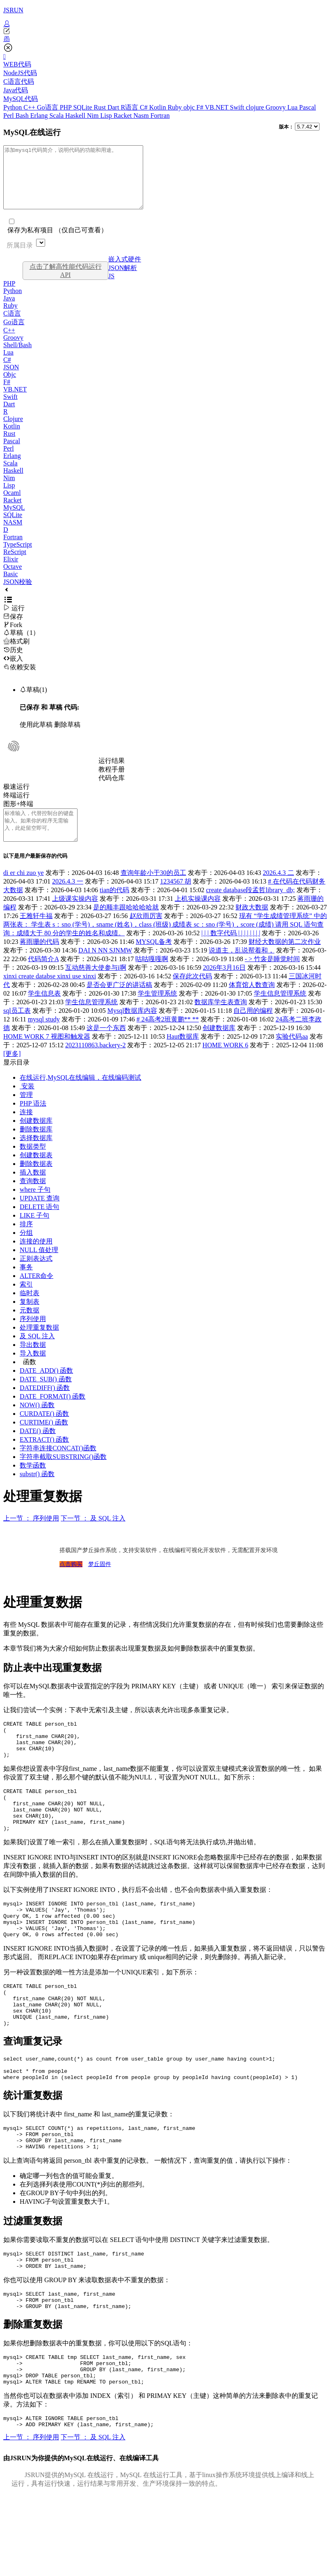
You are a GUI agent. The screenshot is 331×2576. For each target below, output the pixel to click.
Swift (238, 107)
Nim (93, 115)
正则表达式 (36, 1276)
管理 (26, 1113)
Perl (9, 115)
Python (13, 107)
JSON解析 (122, 280)
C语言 (12, 325)
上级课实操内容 (75, 917)
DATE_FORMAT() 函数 (52, 1414)
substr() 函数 (37, 1492)
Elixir (10, 571)
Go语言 (48, 107)
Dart (114, 107)
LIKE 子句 (34, 1233)
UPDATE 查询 (39, 1216)
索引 (26, 1302)
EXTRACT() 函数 (44, 1457)
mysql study (44, 1037)
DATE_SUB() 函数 (46, 1397)
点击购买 (70, 1583)
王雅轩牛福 (36, 934)
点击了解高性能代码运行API (66, 283)
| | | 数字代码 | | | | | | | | (230, 951)
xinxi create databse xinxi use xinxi (49, 994)
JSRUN (13, 10)
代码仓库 (111, 790)
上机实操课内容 (198, 917)
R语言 (130, 107)
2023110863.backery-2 (95, 1063)
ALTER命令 (36, 1294)
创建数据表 (36, 1173)
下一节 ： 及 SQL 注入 (93, 1536)
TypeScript (17, 556)
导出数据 (33, 1363)
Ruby (176, 107)
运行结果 (111, 772)
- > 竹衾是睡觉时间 (272, 977)
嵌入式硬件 (124, 271)
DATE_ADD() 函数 (46, 1388)
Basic (10, 586)
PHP (66, 107)
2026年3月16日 (224, 985)
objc (189, 107)
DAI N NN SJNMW (105, 968)
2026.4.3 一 (67, 899)
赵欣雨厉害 (146, 934)
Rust (100, 107)
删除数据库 (36, 1147)
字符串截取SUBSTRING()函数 (63, 1475)
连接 (26, 1130)
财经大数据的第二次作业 (285, 960)
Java (9, 310)
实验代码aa (292, 1054)
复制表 (29, 1320)
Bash (23, 115)
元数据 (29, 1328)
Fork (12, 637)
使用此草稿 (36, 736)
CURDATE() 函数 (44, 1432)
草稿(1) (33, 701)
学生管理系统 (157, 1011)
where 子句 (35, 1207)
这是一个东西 (106, 1046)
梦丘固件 (99, 1583)
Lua (293, 107)
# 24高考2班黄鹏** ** (168, 1037)
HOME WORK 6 (226, 1063)
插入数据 (33, 1190)
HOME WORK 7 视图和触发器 (46, 1054)
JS (111, 288)
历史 (13, 662)
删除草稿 (67, 736)
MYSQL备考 (154, 960)
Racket (123, 115)
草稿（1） (21, 644)
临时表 (29, 1311)
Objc (9, 386)
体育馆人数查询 (252, 1003)
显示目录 (16, 1080)
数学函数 (33, 1483)
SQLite (83, 107)
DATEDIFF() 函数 (45, 1406)
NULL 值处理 (39, 1268)
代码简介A (43, 977)
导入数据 (33, 1371)
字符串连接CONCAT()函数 (58, 1466)
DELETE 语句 (39, 1225)
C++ (30, 107)
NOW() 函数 (37, 1423)
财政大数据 (251, 925)
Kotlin (158, 107)
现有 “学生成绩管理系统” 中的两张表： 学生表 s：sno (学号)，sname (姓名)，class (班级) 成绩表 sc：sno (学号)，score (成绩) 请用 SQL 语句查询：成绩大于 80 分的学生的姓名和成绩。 (165, 943)
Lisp (106, 115)
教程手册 (111, 781)
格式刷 (16, 653)
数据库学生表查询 (220, 1020)
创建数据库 (219, 1046)
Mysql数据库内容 (132, 1029)
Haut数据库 (183, 1054)
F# (200, 107)
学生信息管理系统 (280, 1011)
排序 (26, 1242)
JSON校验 (17, 594)
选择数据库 (36, 1156)
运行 (14, 620)
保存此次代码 (192, 994)
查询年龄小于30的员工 (153, 891)
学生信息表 (44, 1011)
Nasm (141, 115)
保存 (13, 628)
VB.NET (217, 107)
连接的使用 (36, 1259)
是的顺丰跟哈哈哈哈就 (126, 925)
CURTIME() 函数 (44, 1440)
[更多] (12, 1072)
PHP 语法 (33, 1121)
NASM (12, 534)
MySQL (14, 519)
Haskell (76, 115)
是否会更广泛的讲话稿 (119, 1003)
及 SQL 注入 (37, 1354)
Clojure (13, 431)
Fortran (160, 115)
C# (144, 107)
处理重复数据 (39, 1345)
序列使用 (33, 1337)
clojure (255, 107)
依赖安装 (19, 679)
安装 (27, 1104)
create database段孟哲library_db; (250, 908)
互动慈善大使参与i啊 (95, 985)
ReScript (14, 564)
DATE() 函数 (38, 1449)
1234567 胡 (175, 899)
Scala (57, 115)
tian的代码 (114, 908)
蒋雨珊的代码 (39, 960)
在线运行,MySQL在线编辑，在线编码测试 (80, 1095)
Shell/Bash (17, 357)
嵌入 (13, 670)
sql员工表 (17, 1029)
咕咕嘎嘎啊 (151, 977)
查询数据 (33, 1199)
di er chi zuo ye (23, 891)
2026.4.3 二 (278, 891)
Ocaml (12, 504)
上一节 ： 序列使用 (31, 1536)
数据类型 (33, 1164)
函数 (29, 1380)
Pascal (307, 107)
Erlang (40, 115)
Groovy (277, 107)
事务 (26, 1285)
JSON (11, 379)
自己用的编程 (253, 1029)
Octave (12, 578)
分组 (26, 1251)
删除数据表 (36, 1182)
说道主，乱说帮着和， (241, 968)
